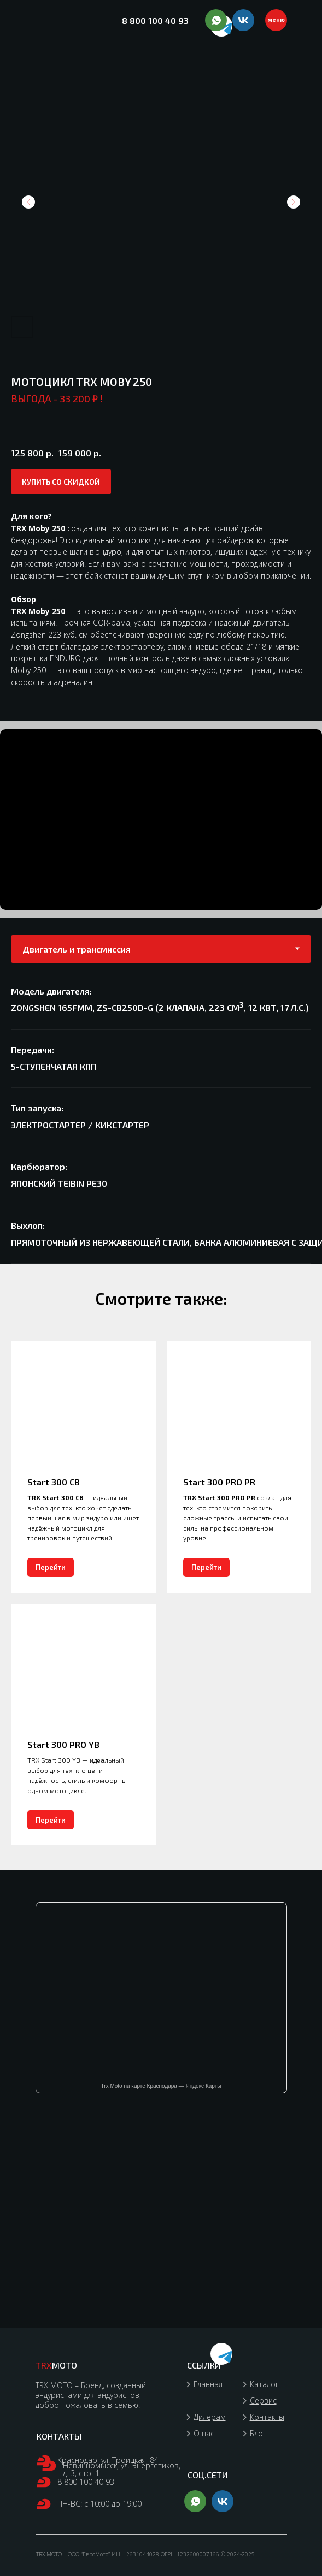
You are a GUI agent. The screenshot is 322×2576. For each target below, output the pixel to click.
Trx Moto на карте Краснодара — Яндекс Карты (161, 2086)
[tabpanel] (161, 1122)
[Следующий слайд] (293, 202)
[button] (61, 481)
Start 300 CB (53, 1482)
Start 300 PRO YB (63, 1744)
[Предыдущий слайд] (28, 202)
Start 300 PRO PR (219, 1482)
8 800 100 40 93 (155, 20)
